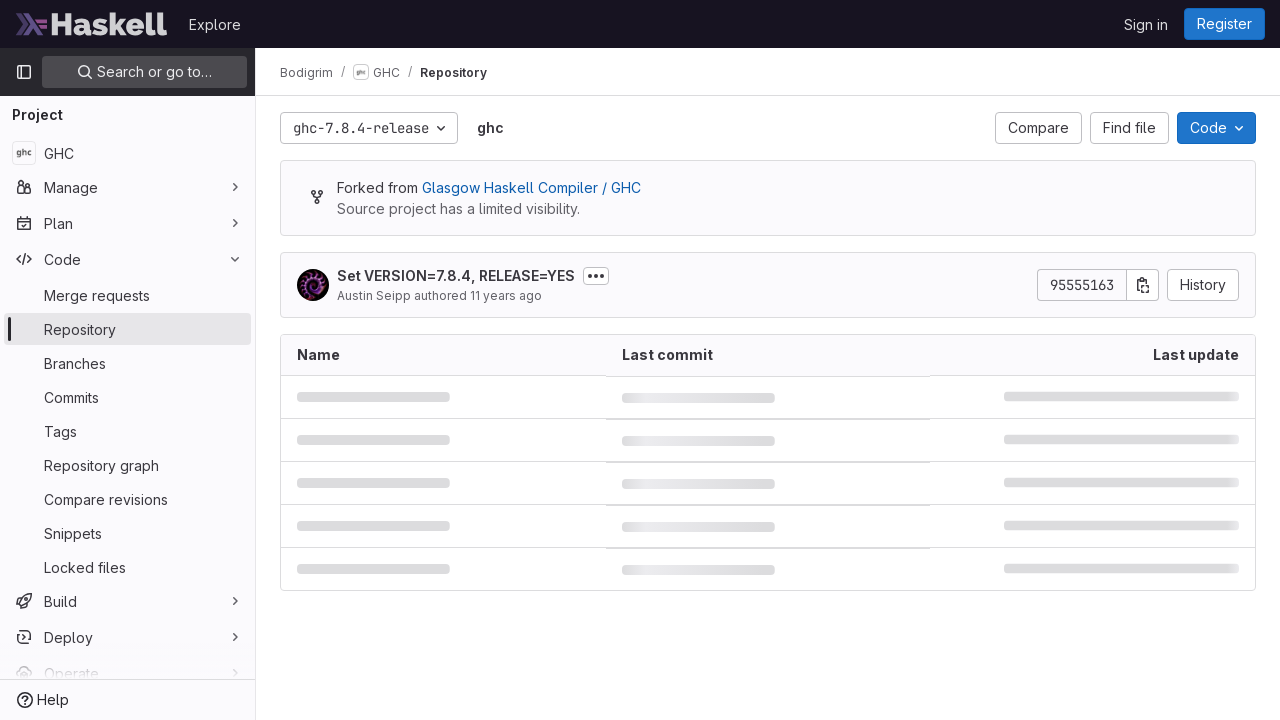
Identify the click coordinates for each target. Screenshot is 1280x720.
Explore (215, 24)
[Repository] (127, 329)
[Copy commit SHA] (1143, 285)
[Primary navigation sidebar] (24, 72)
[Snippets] (127, 533)
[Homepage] (92, 24)
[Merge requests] (127, 295)
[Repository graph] (127, 465)
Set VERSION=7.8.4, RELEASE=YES (456, 275)
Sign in (1146, 24)
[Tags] (127, 431)
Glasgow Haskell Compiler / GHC (531, 187)
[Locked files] (127, 567)
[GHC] (127, 153)
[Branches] (127, 363)
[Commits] (127, 397)
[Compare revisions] (127, 499)
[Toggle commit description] (596, 276)
